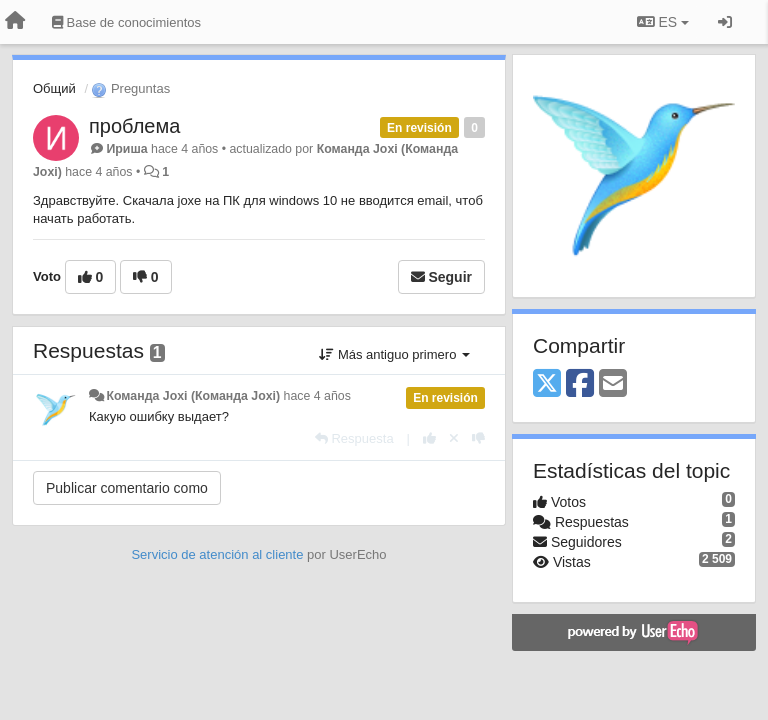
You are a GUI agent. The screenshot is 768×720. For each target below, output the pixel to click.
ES (663, 22)
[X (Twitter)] (547, 384)
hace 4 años (317, 396)
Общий (54, 88)
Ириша (126, 149)
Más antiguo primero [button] (394, 354)
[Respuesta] (354, 438)
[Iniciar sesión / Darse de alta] (725, 22)
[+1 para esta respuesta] (429, 438)
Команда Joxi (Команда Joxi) (193, 396)
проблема (134, 126)
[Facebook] (580, 384)
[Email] (613, 384)
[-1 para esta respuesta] (478, 438)
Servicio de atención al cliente (219, 554)
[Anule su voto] (454, 438)
